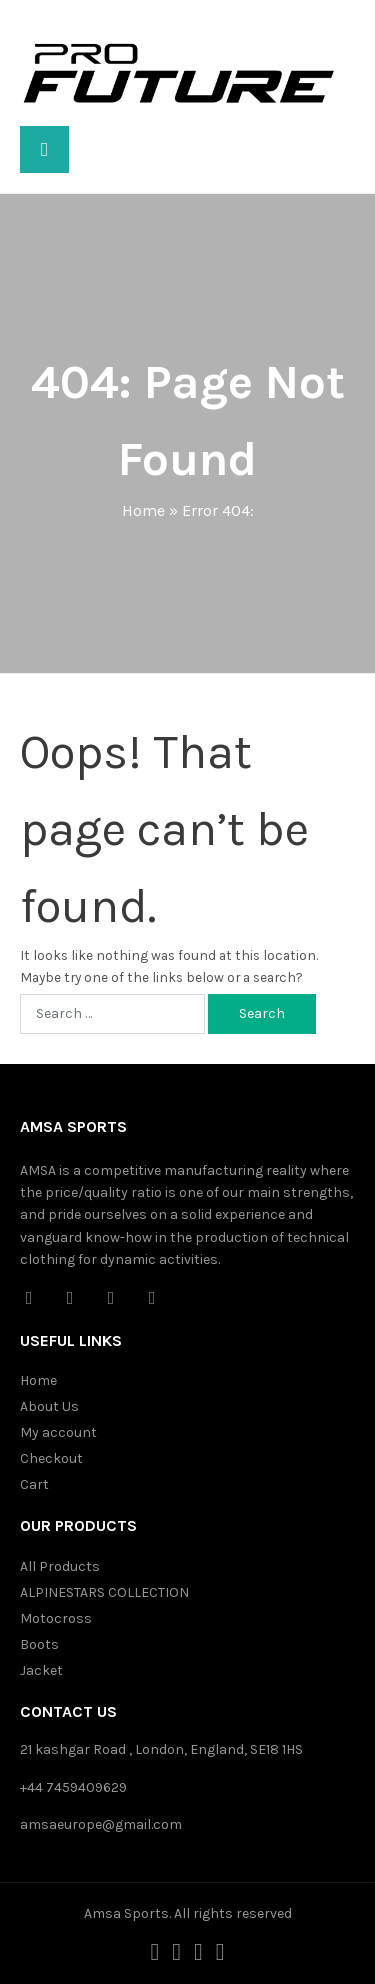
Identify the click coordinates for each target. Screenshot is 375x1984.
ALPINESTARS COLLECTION (104, 1592)
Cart (34, 1484)
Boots (39, 1644)
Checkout (51, 1458)
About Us (49, 1406)
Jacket (41, 1670)
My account (58, 1432)
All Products (60, 1566)
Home (143, 510)
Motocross (56, 1618)
